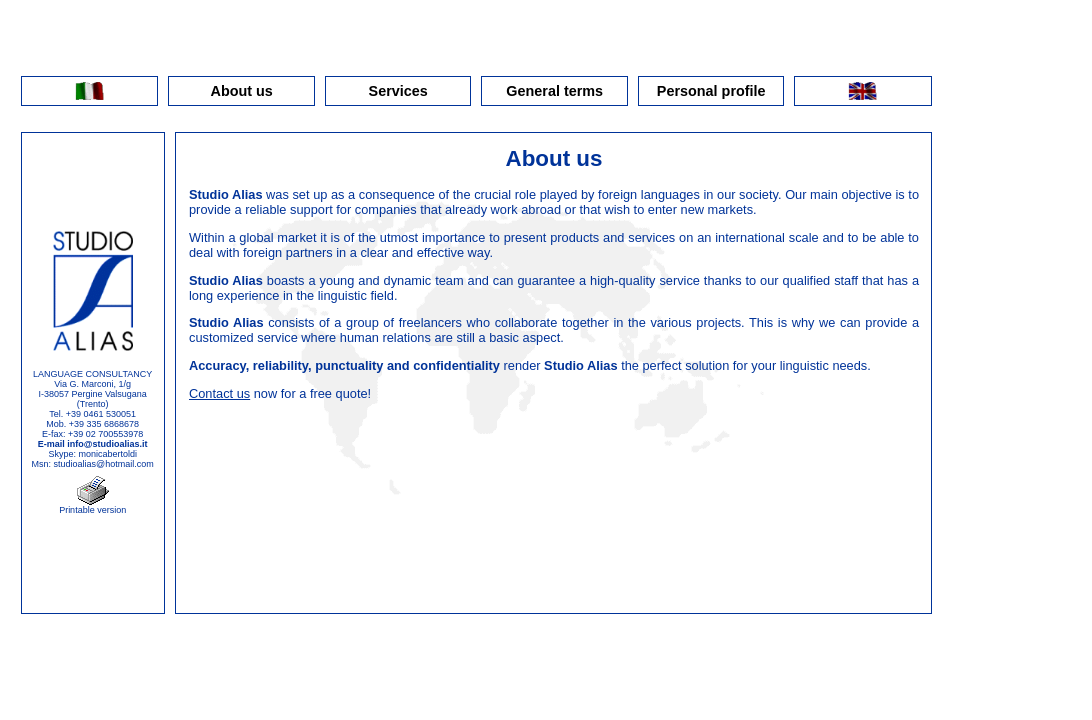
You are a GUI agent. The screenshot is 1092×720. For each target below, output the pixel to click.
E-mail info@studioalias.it (93, 444)
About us (242, 91)
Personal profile (711, 91)
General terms (554, 91)
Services (398, 91)
